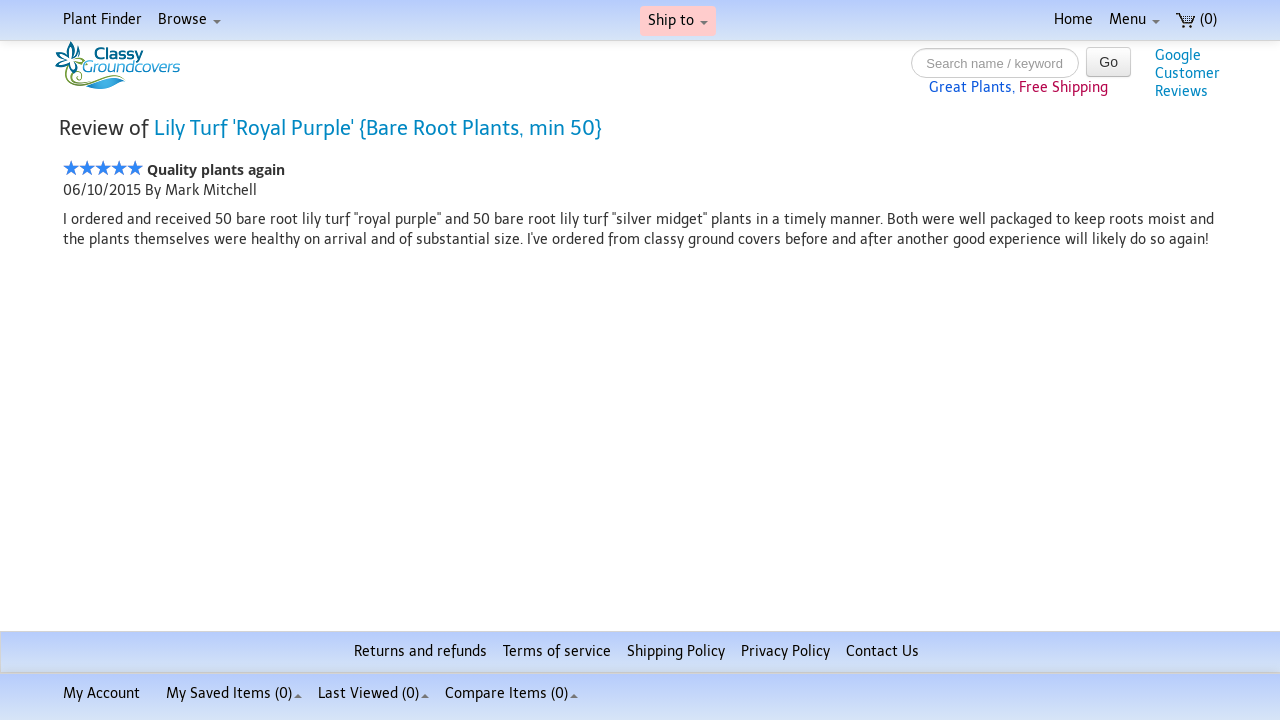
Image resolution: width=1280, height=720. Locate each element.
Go (1108, 62)
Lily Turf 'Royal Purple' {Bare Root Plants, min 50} (378, 128)
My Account (101, 693)
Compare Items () (511, 693)
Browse (189, 19)
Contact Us (882, 651)
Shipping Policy (676, 651)
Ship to (678, 20)
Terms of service (557, 651)
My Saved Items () (234, 693)
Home (1073, 19)
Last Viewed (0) (373, 693)
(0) (1196, 19)
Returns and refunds (420, 651)
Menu (1134, 19)
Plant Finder (102, 19)
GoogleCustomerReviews (1187, 73)
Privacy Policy (785, 651)
